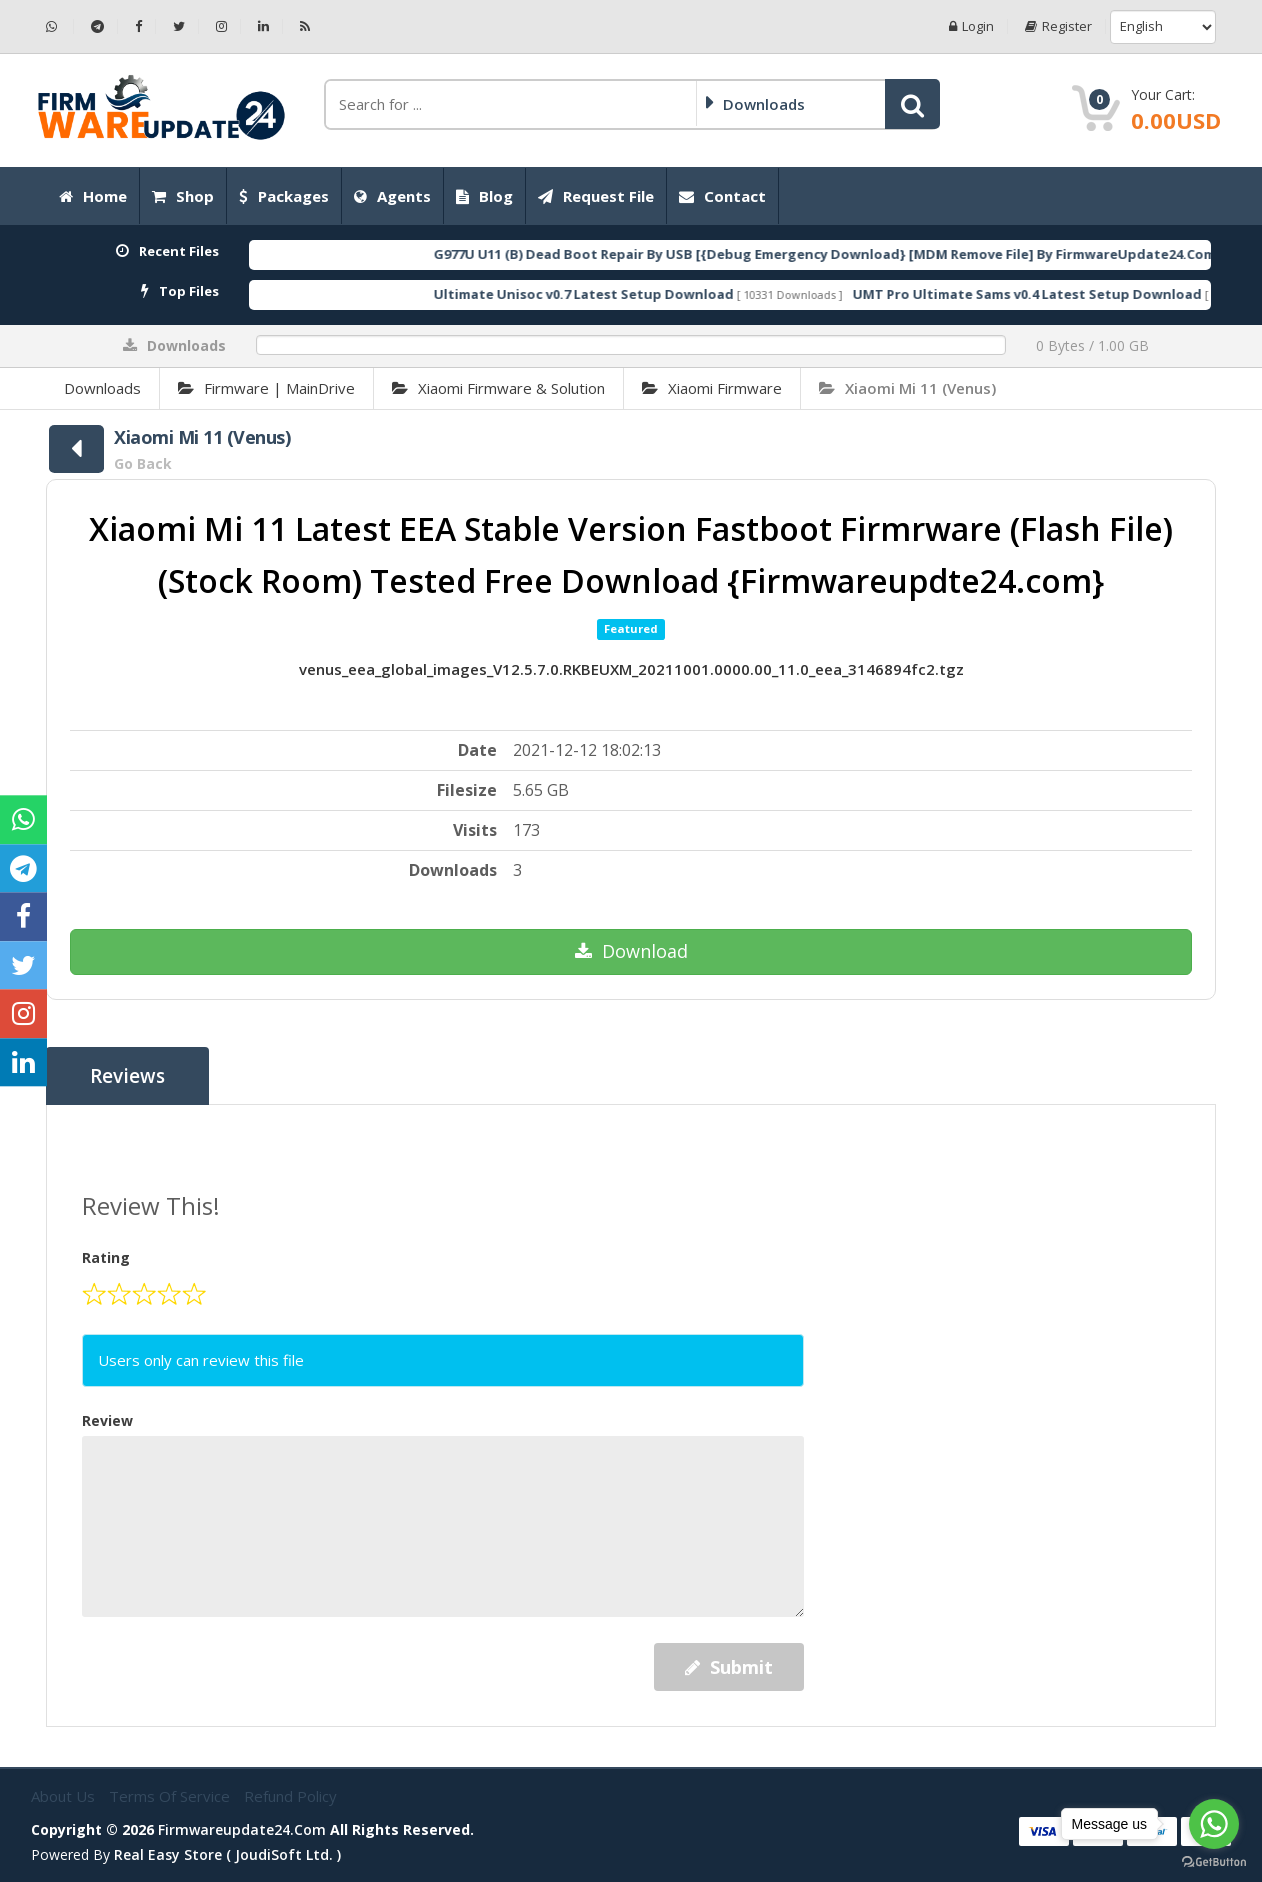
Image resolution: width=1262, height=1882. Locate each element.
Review (107, 1420)
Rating (106, 1257)
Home (93, 196)
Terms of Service (171, 1796)
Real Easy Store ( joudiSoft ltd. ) (227, 1854)
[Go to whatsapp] (1214, 1824)
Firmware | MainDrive (266, 388)
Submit (729, 1667)
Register (1058, 26)
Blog (484, 196)
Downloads (102, 388)
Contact (722, 196)
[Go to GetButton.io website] (1214, 1862)
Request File (596, 196)
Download (631, 951)
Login (971, 26)
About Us (65, 1796)
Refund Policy (290, 1796)
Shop (183, 196)
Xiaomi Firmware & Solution (498, 388)
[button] (912, 104)
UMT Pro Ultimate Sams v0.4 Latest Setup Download (1067, 294)
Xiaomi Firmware (712, 388)
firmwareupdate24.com (242, 1829)
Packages (284, 196)
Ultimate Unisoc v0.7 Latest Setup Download (624, 294)
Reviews (127, 1076)
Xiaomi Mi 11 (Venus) (907, 388)
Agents (392, 196)
